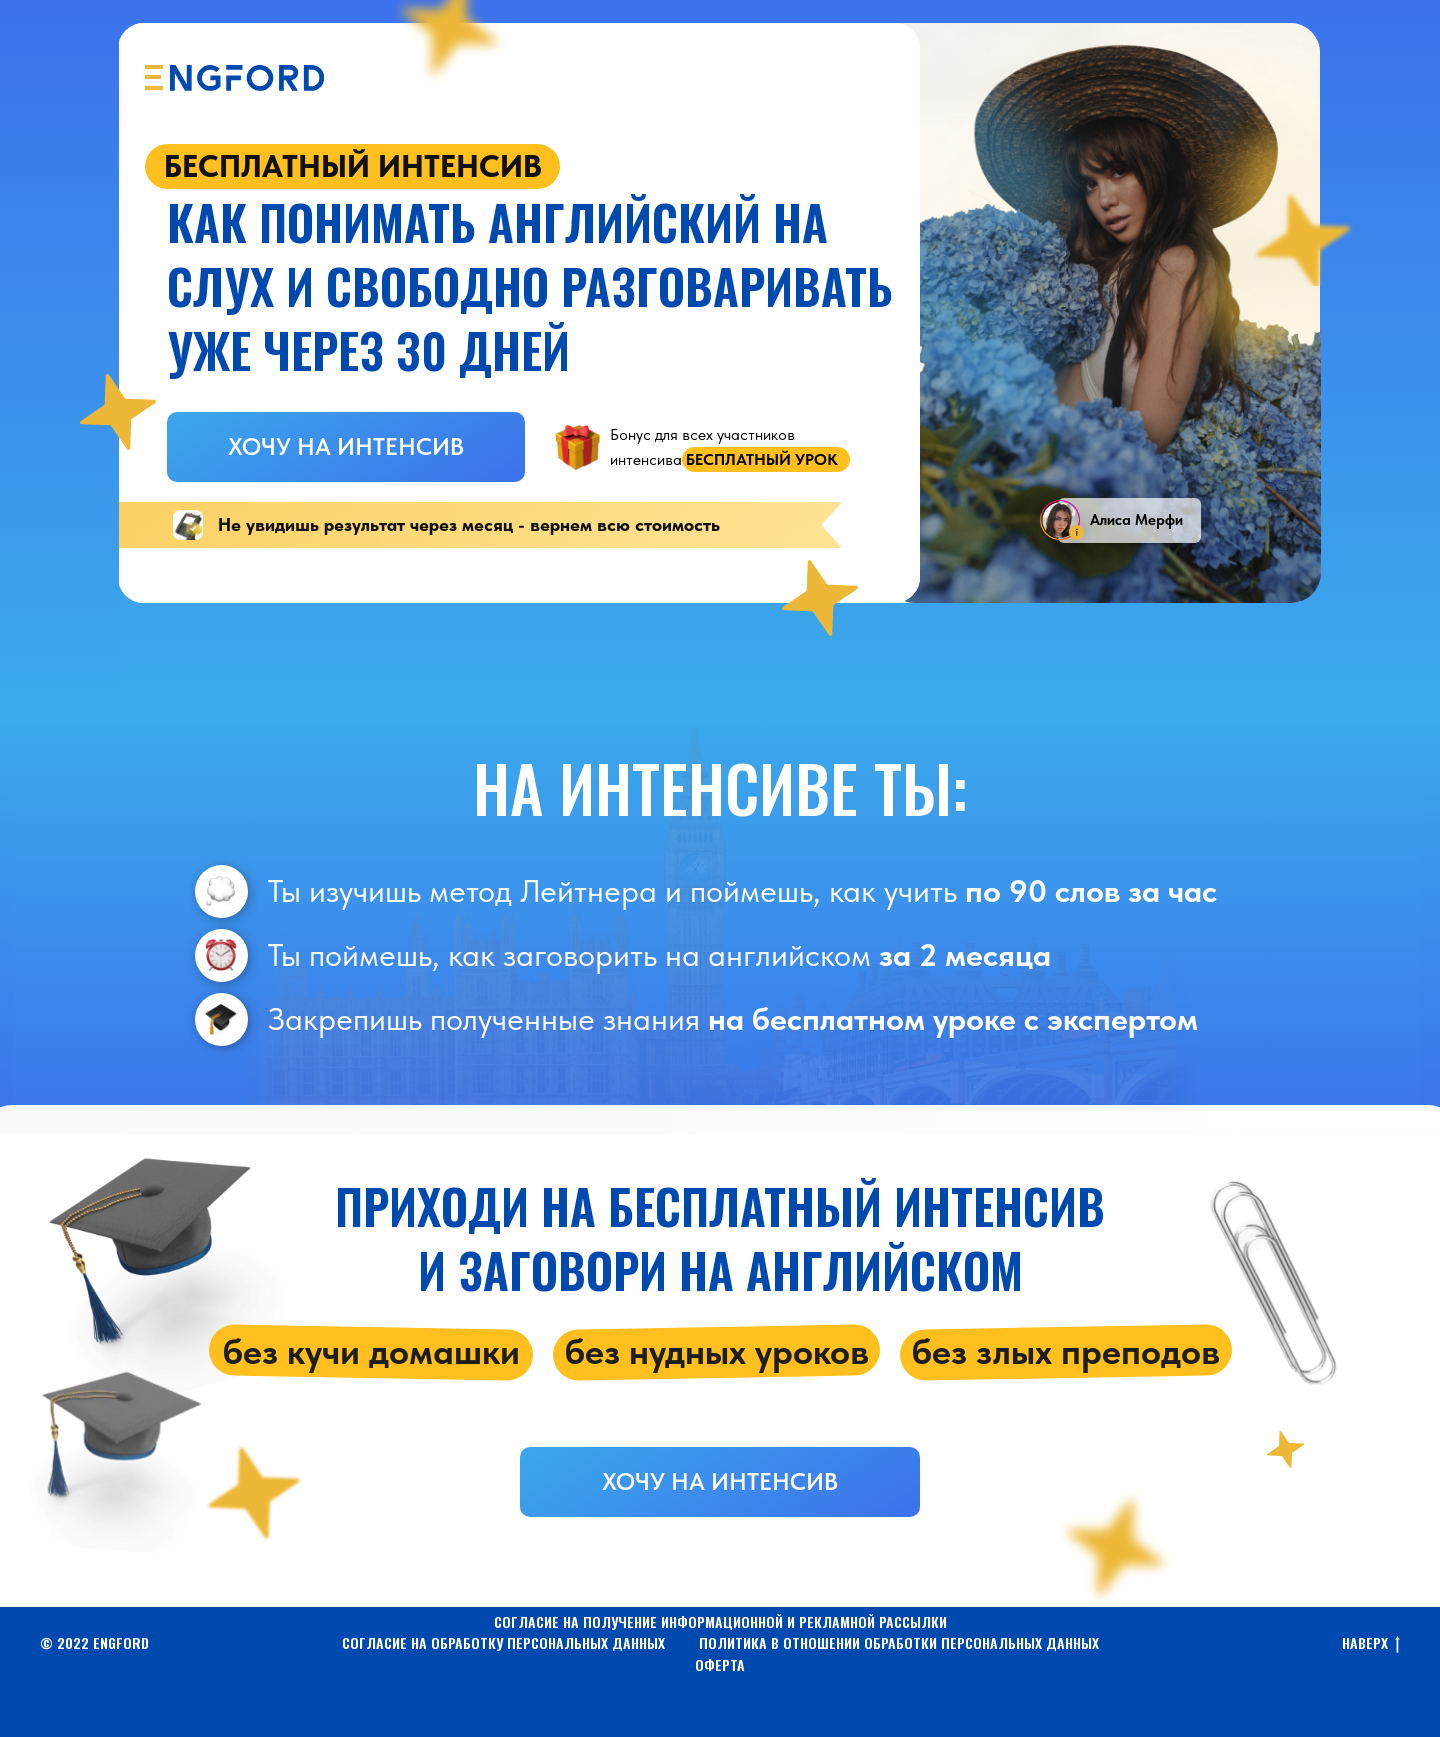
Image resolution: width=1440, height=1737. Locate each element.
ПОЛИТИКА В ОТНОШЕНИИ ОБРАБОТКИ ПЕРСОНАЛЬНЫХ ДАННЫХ (899, 1642)
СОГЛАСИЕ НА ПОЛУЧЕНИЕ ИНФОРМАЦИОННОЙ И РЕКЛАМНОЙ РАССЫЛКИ (720, 1621)
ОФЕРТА (720, 1664)
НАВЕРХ (1371, 1643)
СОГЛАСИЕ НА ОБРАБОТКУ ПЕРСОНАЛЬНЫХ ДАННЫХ (503, 1642)
